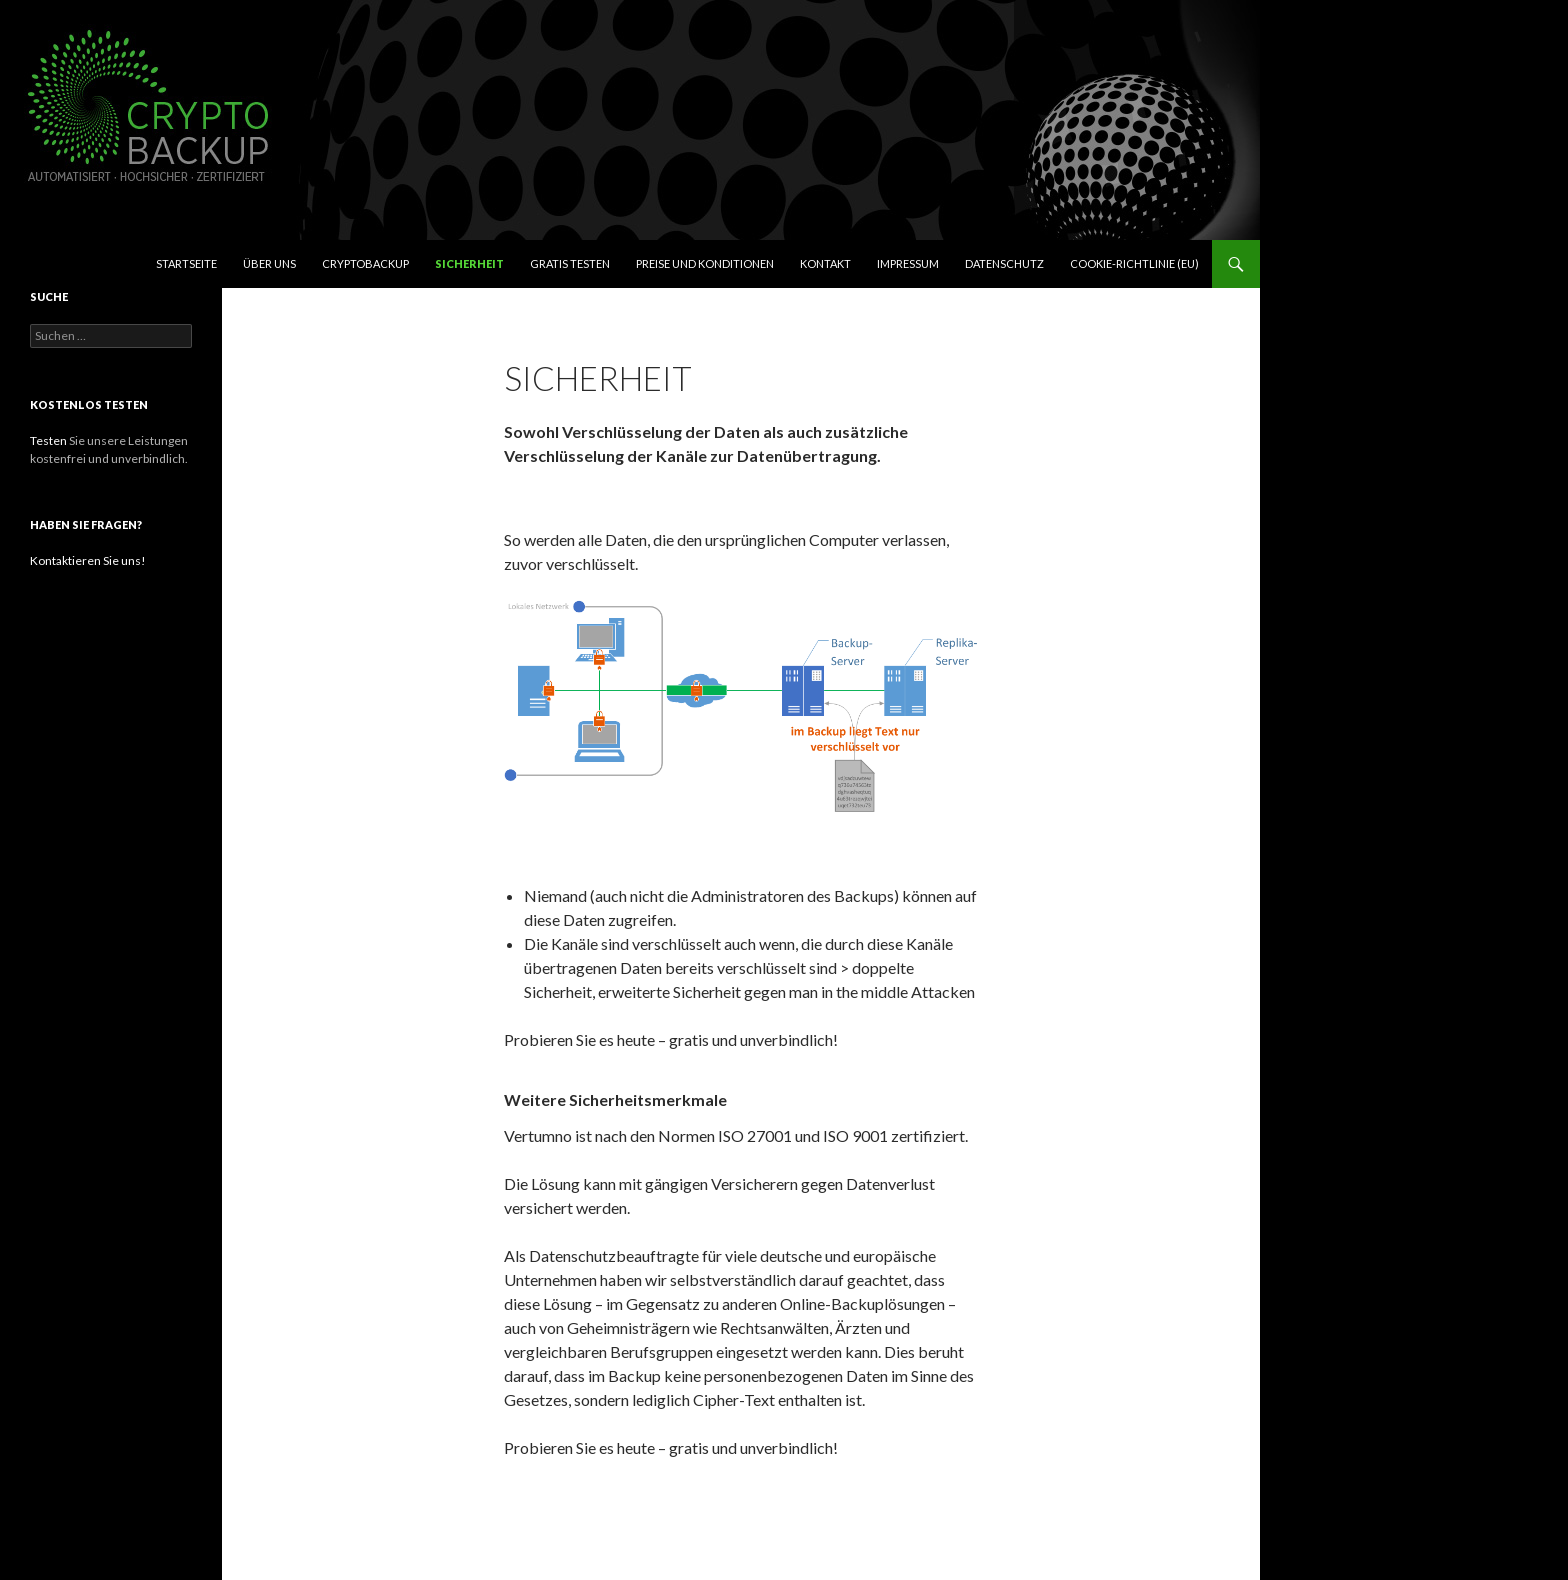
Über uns (269, 263)
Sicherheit (469, 263)
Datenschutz (1004, 263)
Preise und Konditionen (705, 263)
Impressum (908, 263)
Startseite (186, 263)
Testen (48, 440)
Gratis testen (570, 263)
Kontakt (825, 263)
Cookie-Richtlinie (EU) (1134, 263)
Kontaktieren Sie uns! (88, 560)
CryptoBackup (365, 263)
